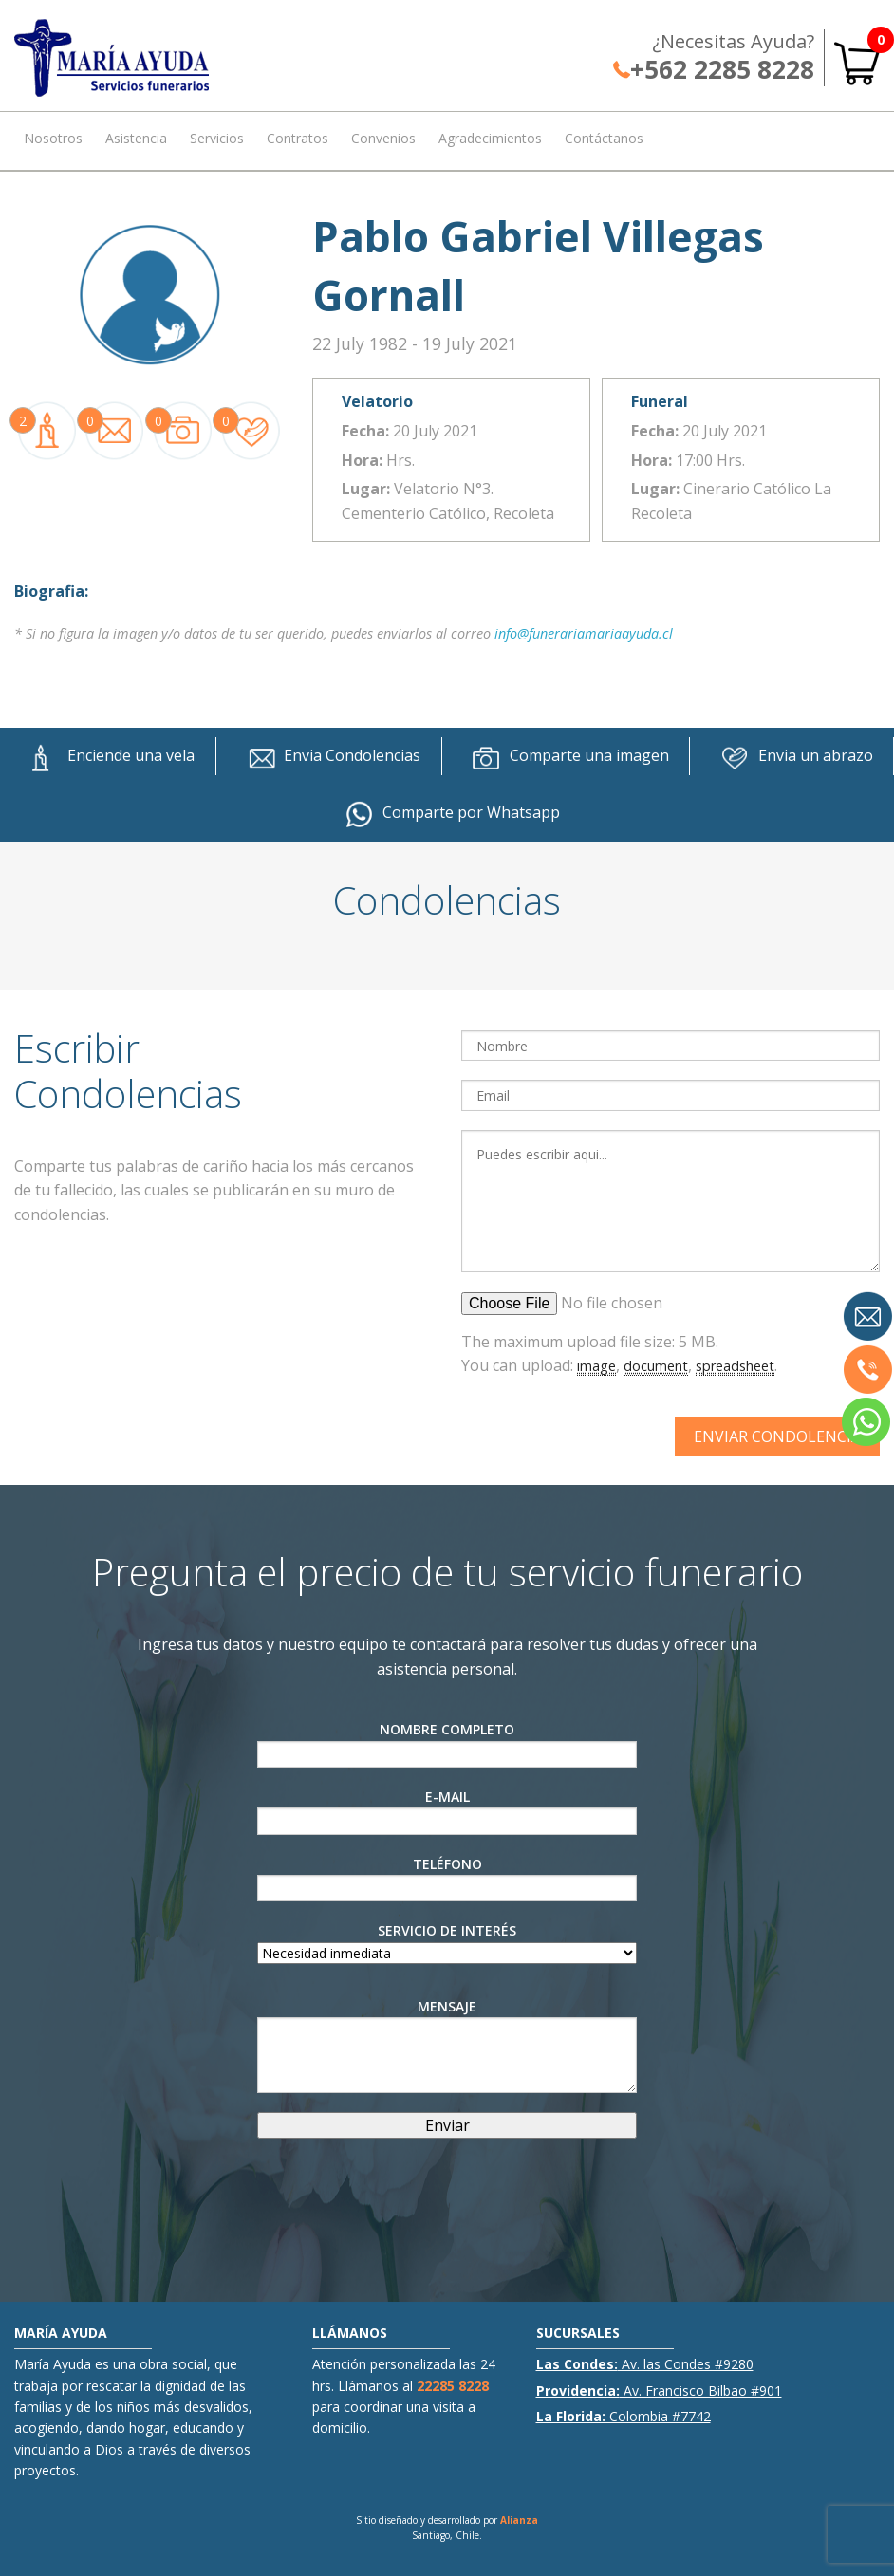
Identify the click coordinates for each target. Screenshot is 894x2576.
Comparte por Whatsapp (447, 813)
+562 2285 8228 (713, 69)
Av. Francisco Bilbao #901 (659, 2390)
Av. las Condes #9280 (645, 2364)
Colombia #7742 (623, 2416)
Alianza (519, 2520)
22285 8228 (453, 2386)
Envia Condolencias (328, 756)
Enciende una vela (107, 756)
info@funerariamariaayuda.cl (583, 633)
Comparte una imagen (565, 756)
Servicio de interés (447, 1941)
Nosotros (53, 138)
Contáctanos (604, 138)
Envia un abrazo (792, 756)
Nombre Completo (447, 1744)
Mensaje (447, 2045)
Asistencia (136, 138)
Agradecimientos (490, 138)
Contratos (297, 138)
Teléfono (447, 1878)
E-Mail (447, 1811)
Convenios (383, 138)
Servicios (217, 138)
